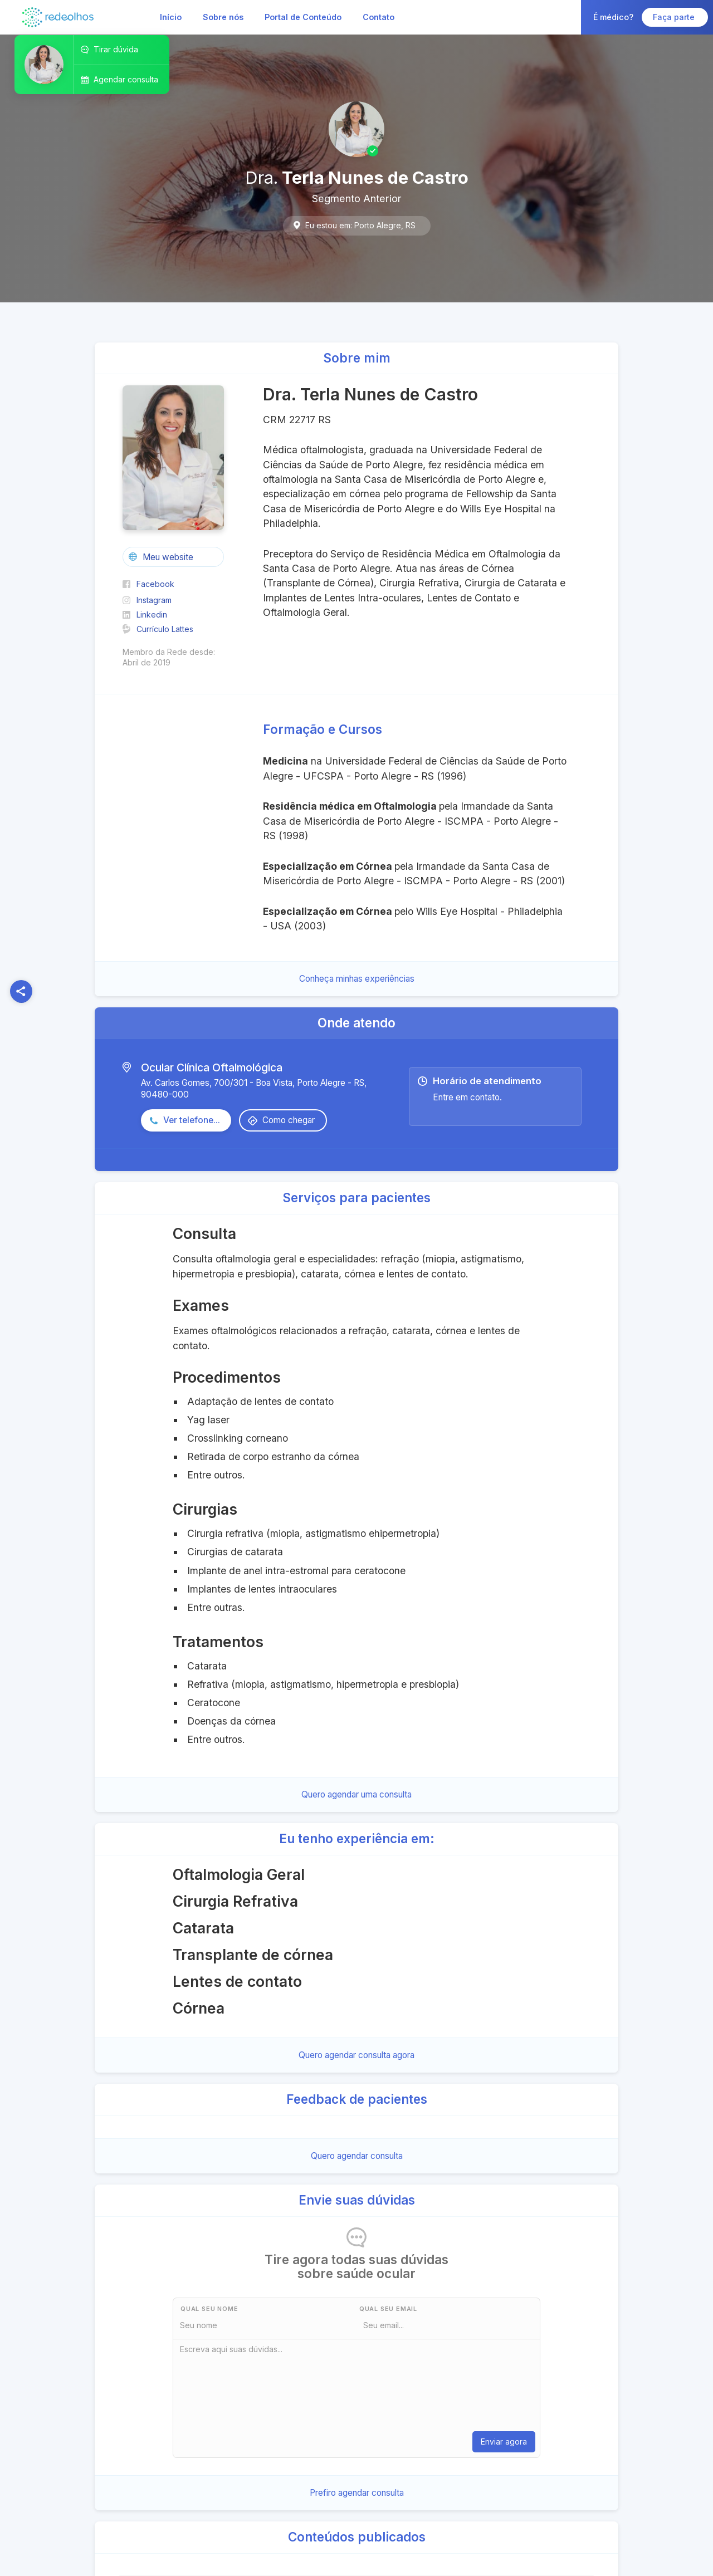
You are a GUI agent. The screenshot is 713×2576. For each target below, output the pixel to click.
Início (171, 17)
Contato (378, 17)
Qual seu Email (388, 2309)
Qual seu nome (209, 2309)
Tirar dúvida (116, 49)
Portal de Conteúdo (303, 17)
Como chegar (288, 1120)
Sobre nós (223, 17)
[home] (58, 17)
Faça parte (675, 17)
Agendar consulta (126, 79)
